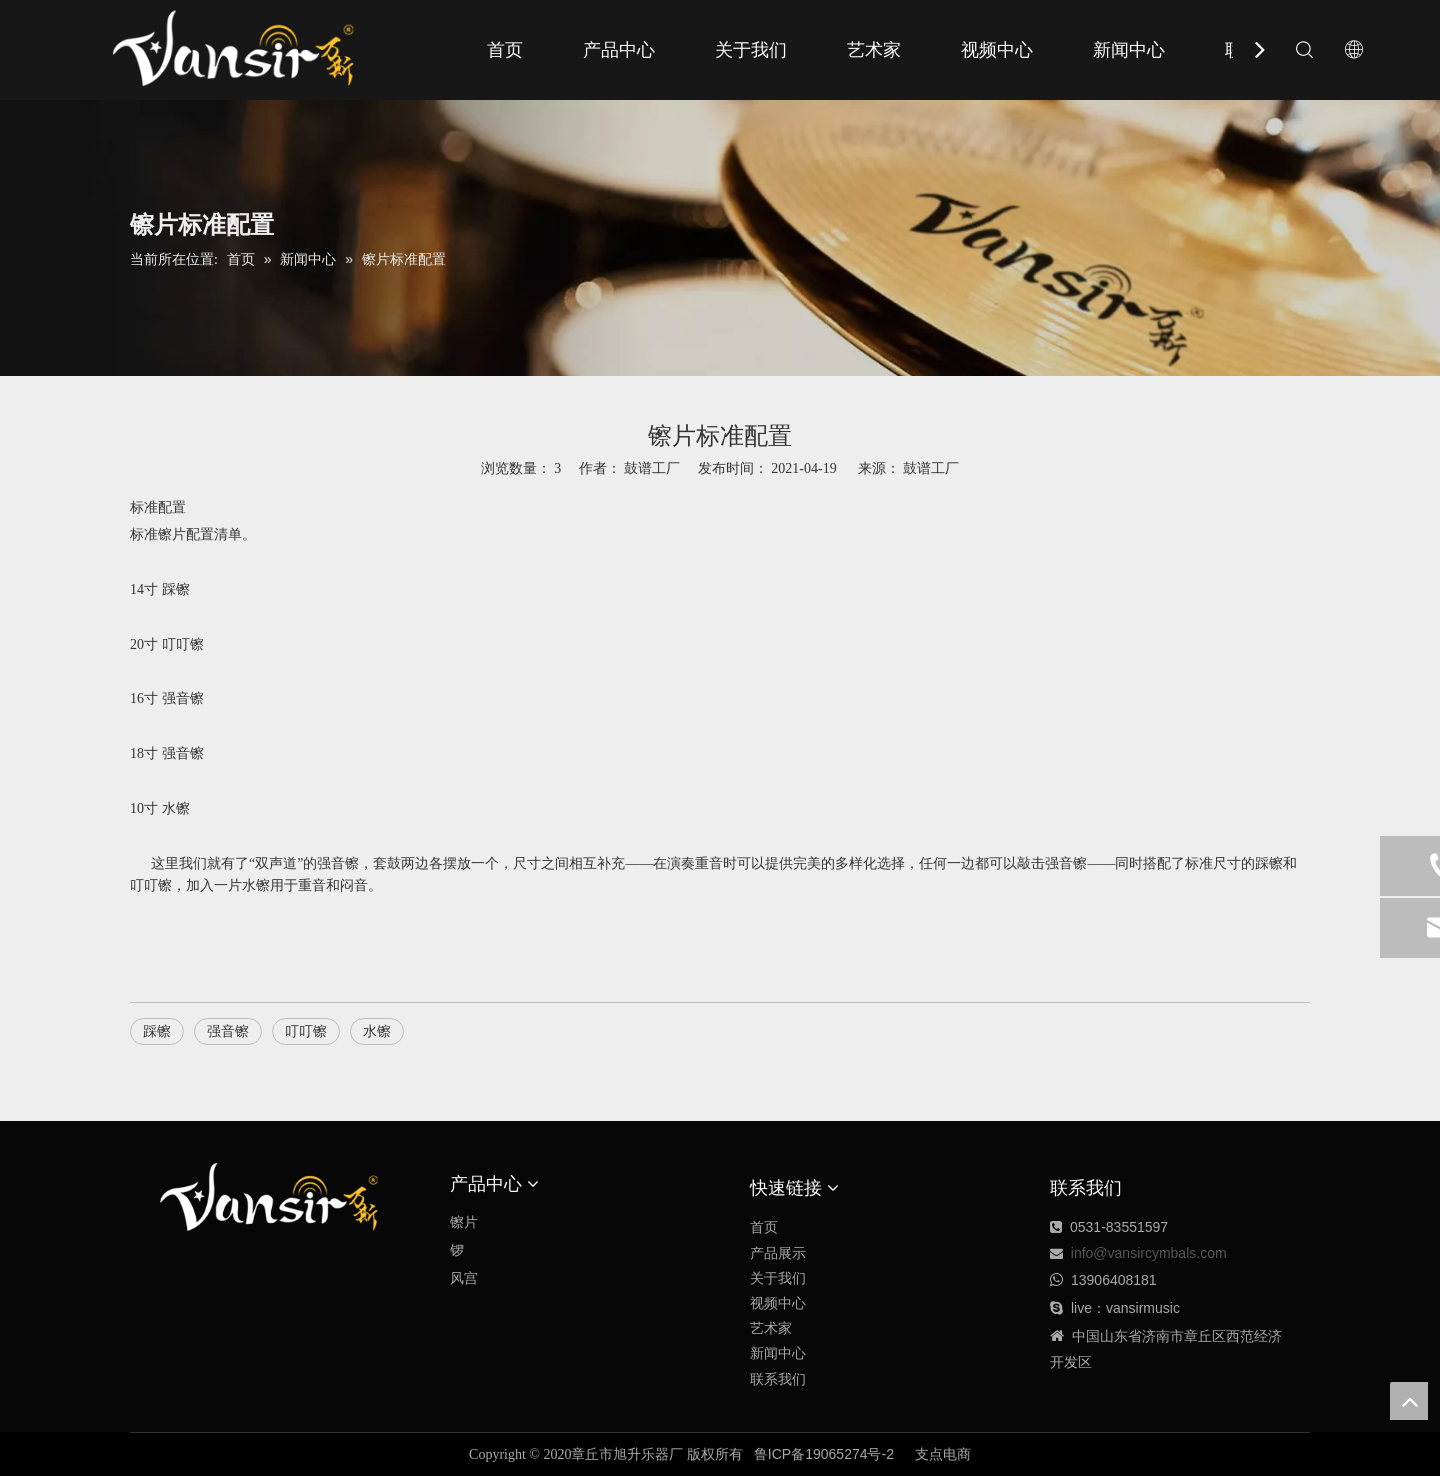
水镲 (377, 1031)
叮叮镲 (306, 1031)
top (1409, 1401)
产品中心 (619, 50)
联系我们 (778, 1379)
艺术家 (874, 50)
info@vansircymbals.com (1149, 1253)
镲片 (464, 1222)
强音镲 (228, 1031)
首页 (505, 50)
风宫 (464, 1278)
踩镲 (157, 1031)
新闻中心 (1129, 50)
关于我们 (751, 50)
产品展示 (778, 1253)
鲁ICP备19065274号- (820, 1454)
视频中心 (997, 50)
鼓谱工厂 (931, 468)
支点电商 (943, 1454)
